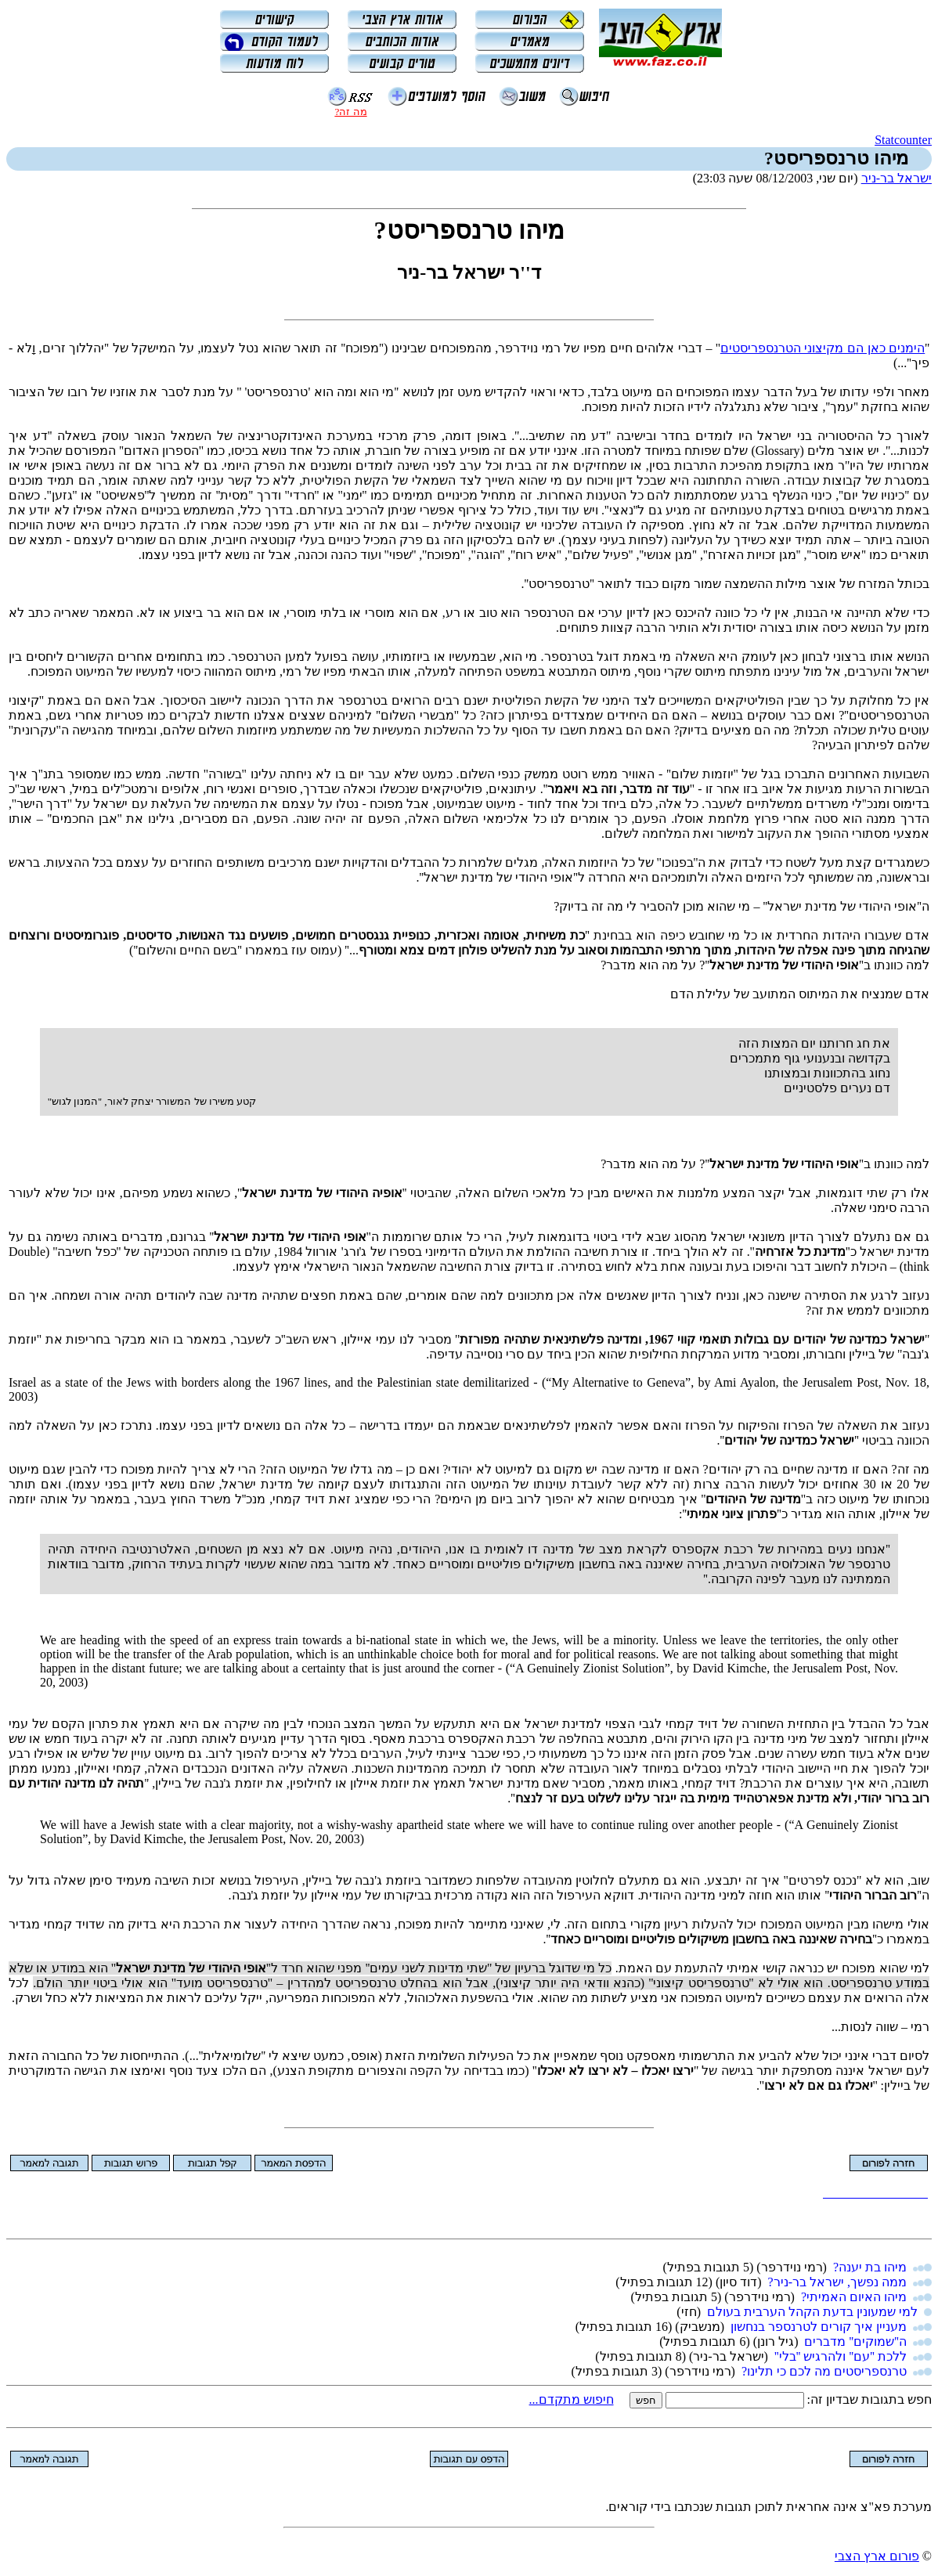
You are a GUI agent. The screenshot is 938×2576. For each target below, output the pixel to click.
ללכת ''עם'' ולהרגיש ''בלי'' (840, 2356)
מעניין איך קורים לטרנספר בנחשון (819, 2326)
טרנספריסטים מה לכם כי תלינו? (824, 2371)
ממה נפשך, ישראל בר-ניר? (837, 2282)
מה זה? (350, 111)
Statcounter (903, 139)
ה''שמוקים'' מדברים (855, 2341)
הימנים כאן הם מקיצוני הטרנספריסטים (822, 348)
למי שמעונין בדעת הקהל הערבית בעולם (812, 2311)
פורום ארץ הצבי (877, 2556)
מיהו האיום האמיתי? (854, 2297)
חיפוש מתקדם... (571, 2399)
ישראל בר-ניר (896, 178)
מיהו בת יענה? (870, 2267)
